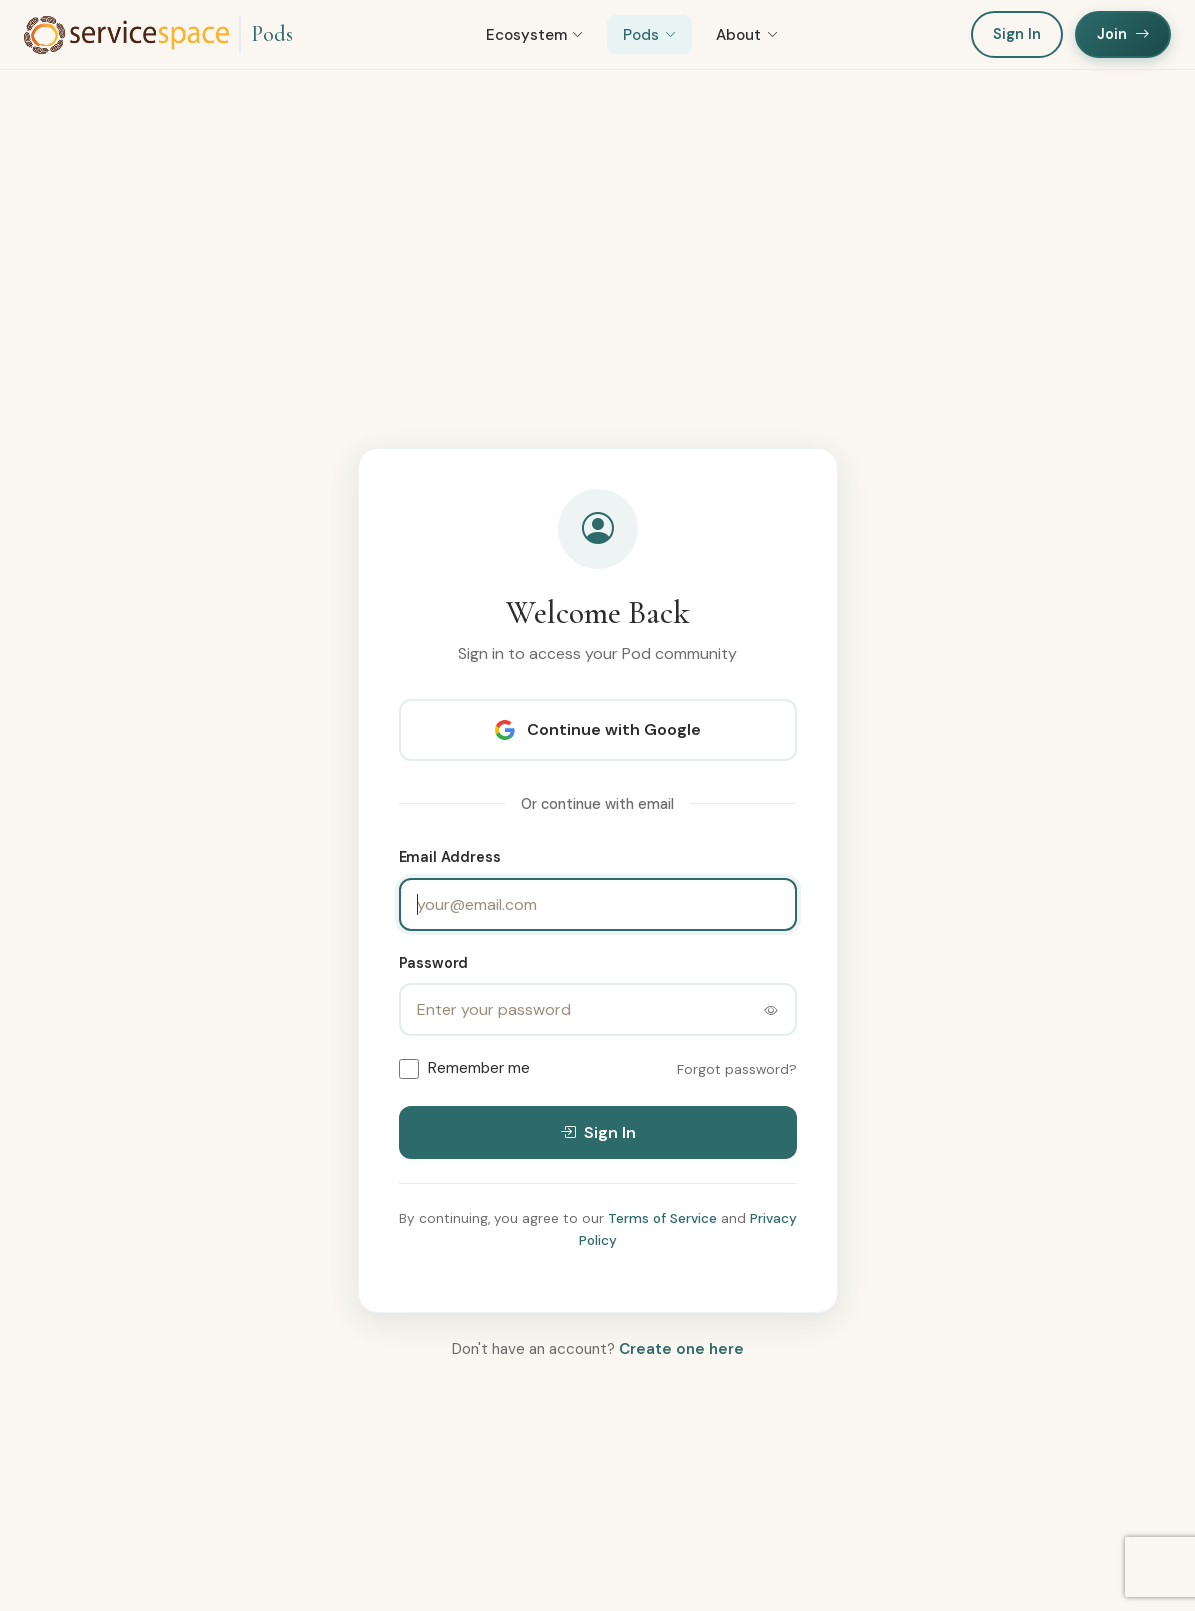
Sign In (1017, 34)
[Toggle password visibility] (770, 1009)
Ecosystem (535, 35)
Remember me (479, 1068)
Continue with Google (598, 729)
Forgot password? (737, 1069)
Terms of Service (662, 1218)
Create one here (681, 1349)
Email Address (450, 857)
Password (434, 963)
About (747, 35)
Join (1123, 34)
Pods (272, 34)
